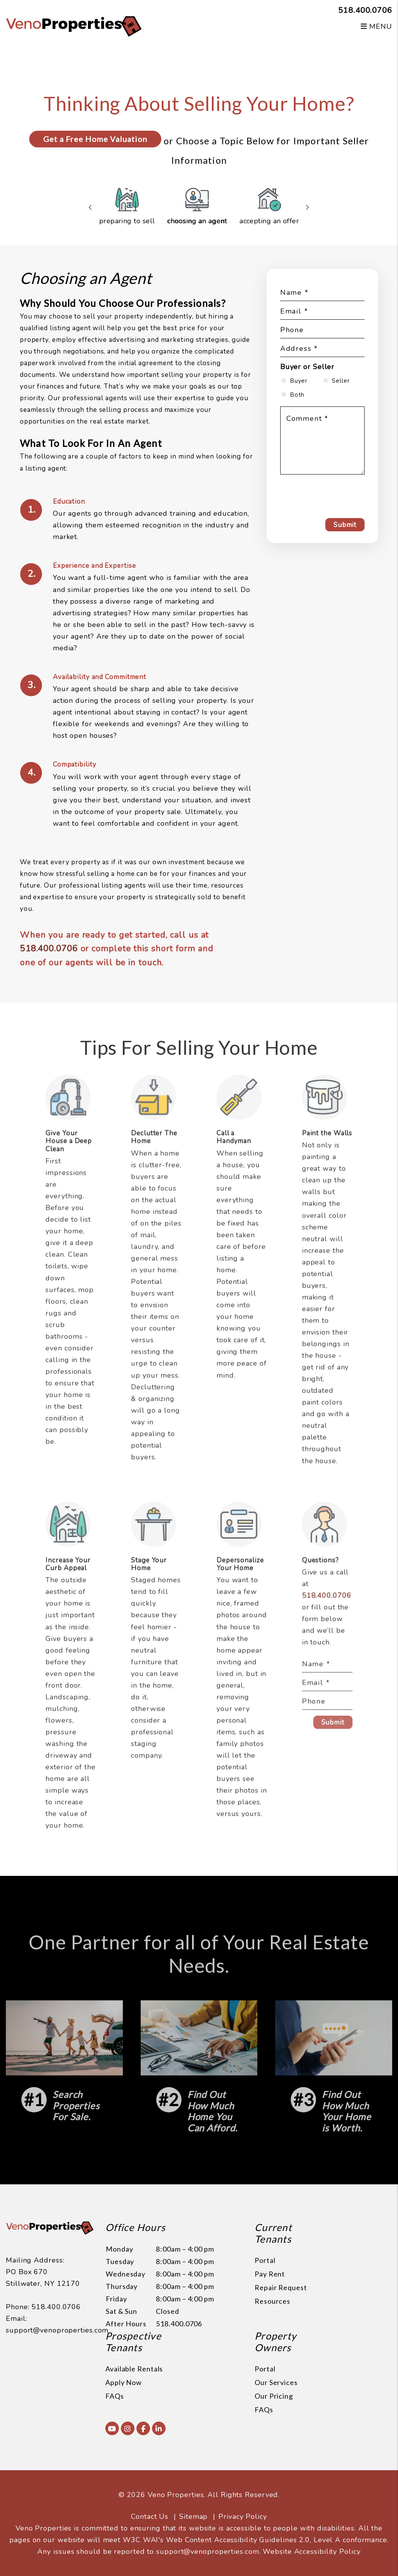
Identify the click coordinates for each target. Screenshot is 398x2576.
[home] (74, 25)
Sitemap (193, 2516)
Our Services (276, 2382)
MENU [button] (376, 26)
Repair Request (281, 2287)
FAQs (114, 2396)
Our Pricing (274, 2396)
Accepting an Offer (269, 207)
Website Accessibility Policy (311, 2551)
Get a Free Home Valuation (95, 139)
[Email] (322, 312)
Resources (272, 2301)
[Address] (322, 349)
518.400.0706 (365, 10)
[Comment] (322, 440)
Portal (265, 2260)
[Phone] (322, 331)
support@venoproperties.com (57, 2330)
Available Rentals (134, 2368)
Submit (344, 524)
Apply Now (123, 2382)
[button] (112, 2428)
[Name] (322, 293)
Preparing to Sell (127, 207)
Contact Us (149, 2516)
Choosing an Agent (197, 207)
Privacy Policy (242, 2516)
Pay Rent (270, 2274)
